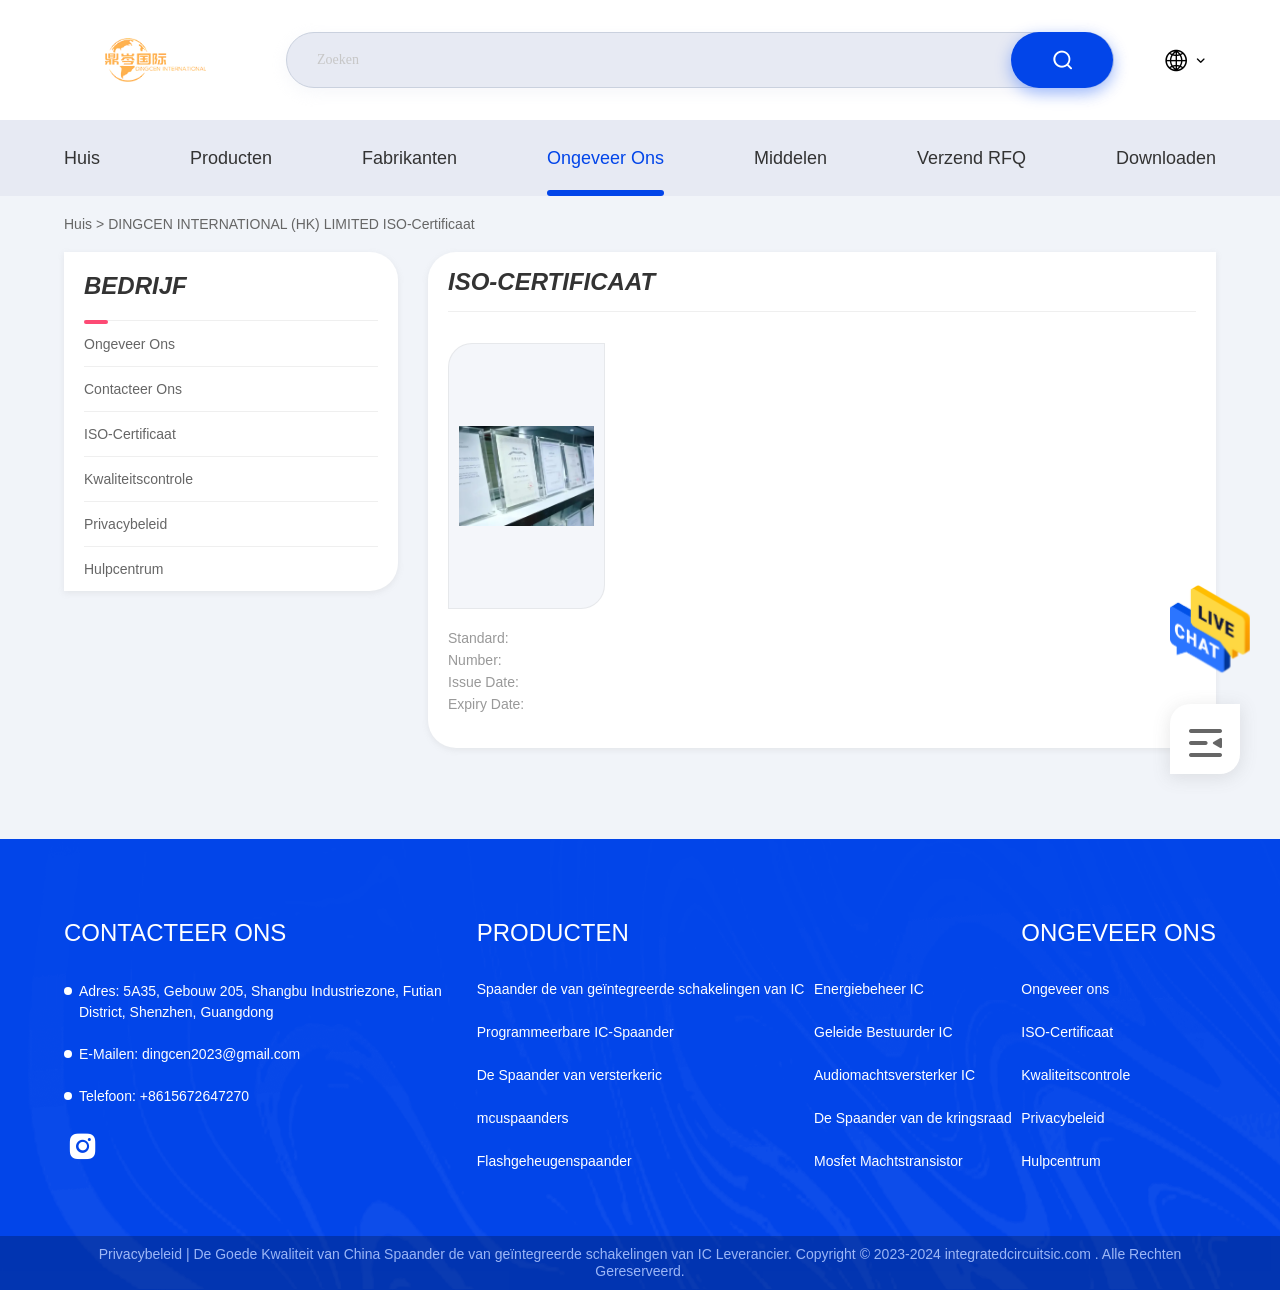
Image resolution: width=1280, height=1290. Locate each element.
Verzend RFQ (971, 158)
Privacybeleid (125, 524)
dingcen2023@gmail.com (189, 1054)
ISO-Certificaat (1067, 1032)
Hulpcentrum (123, 569)
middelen (790, 158)
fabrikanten (409, 158)
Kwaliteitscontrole (138, 479)
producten (231, 158)
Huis (82, 158)
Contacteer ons (133, 389)
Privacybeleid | (144, 1254)
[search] (1062, 60)
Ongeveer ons (605, 158)
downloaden (1166, 158)
